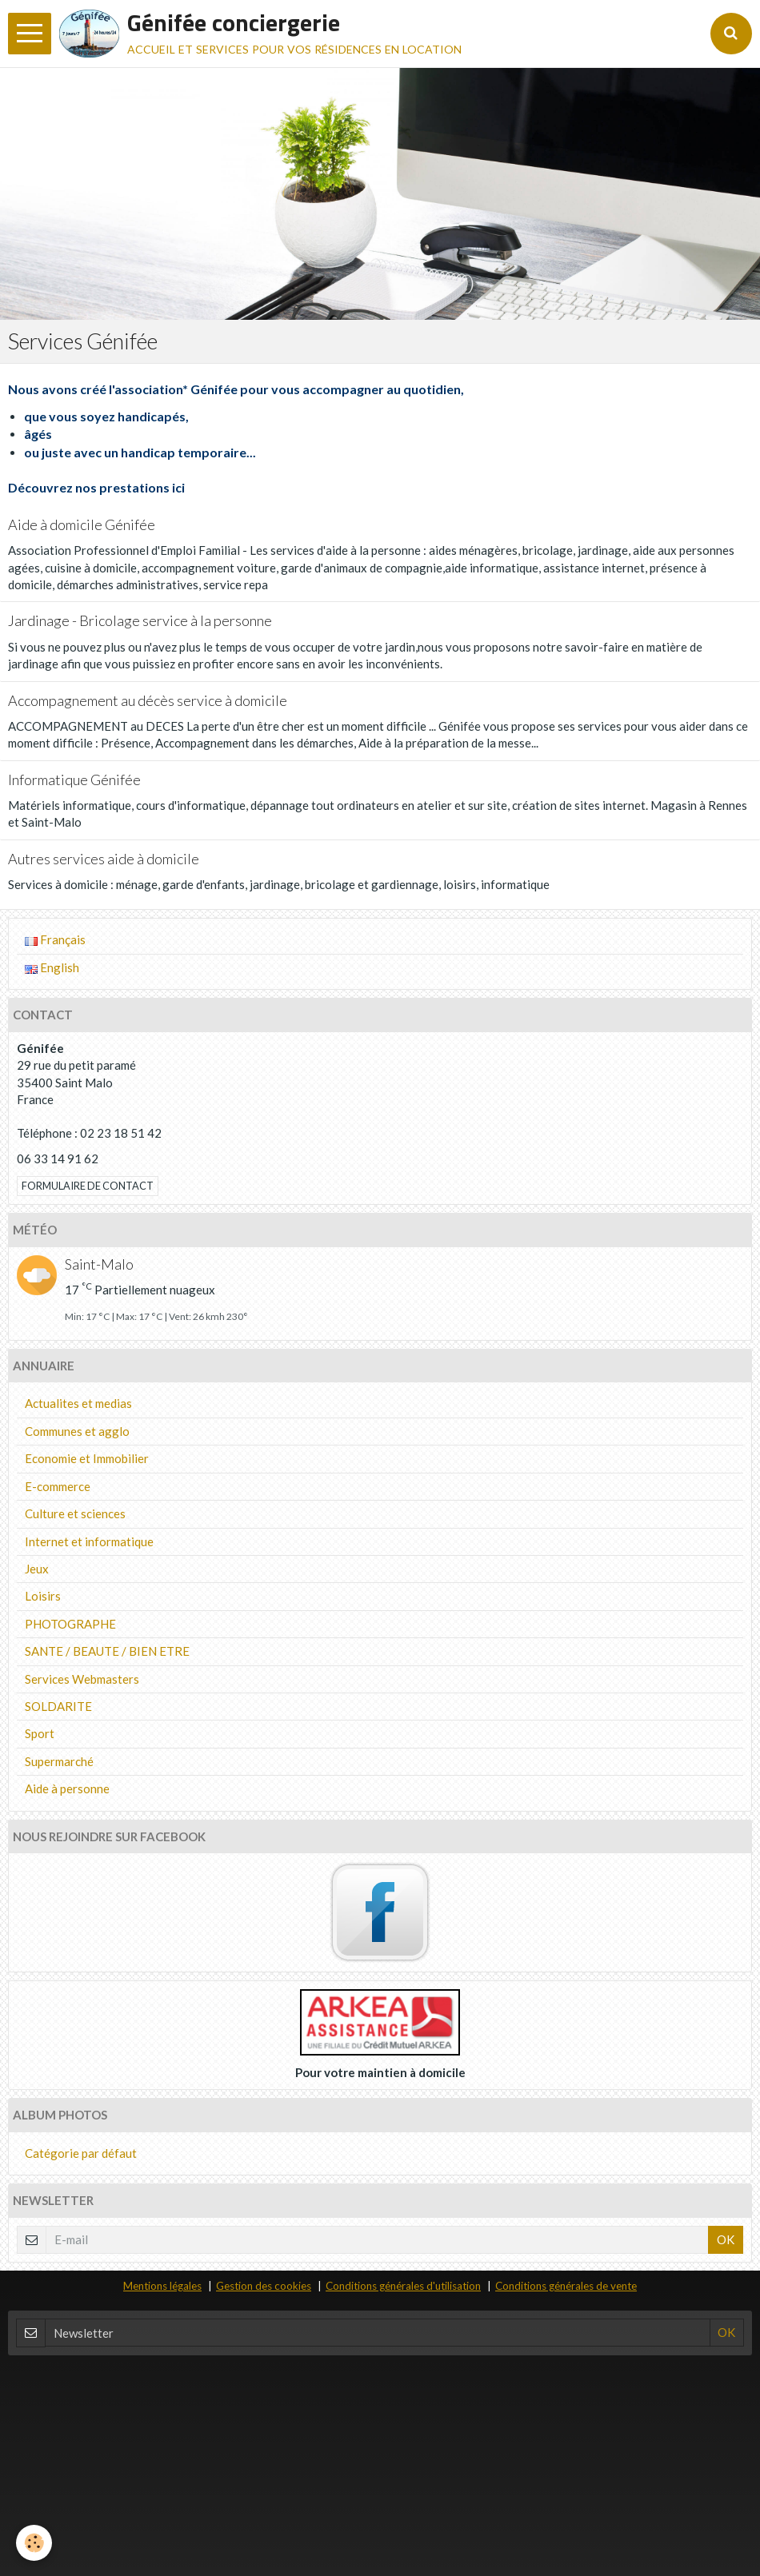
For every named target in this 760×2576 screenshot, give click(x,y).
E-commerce (57, 1486)
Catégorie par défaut (81, 2153)
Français (55, 939)
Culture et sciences (75, 1513)
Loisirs (43, 1596)
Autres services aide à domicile (103, 858)
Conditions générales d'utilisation (403, 2285)
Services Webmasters (82, 1679)
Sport (39, 1733)
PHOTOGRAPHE (70, 1624)
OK (725, 2239)
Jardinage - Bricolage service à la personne (140, 621)
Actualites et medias (78, 1403)
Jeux (37, 1568)
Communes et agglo (77, 1431)
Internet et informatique (89, 1541)
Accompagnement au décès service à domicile (147, 700)
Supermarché (59, 1761)
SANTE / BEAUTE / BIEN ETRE (107, 1651)
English (52, 967)
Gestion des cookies (263, 2285)
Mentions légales (162, 2285)
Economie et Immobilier (87, 1458)
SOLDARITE (58, 1706)
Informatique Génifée (74, 779)
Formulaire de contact (88, 1185)
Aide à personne (67, 1788)
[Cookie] (34, 2543)
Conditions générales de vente (566, 2285)
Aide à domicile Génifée (81, 524)
